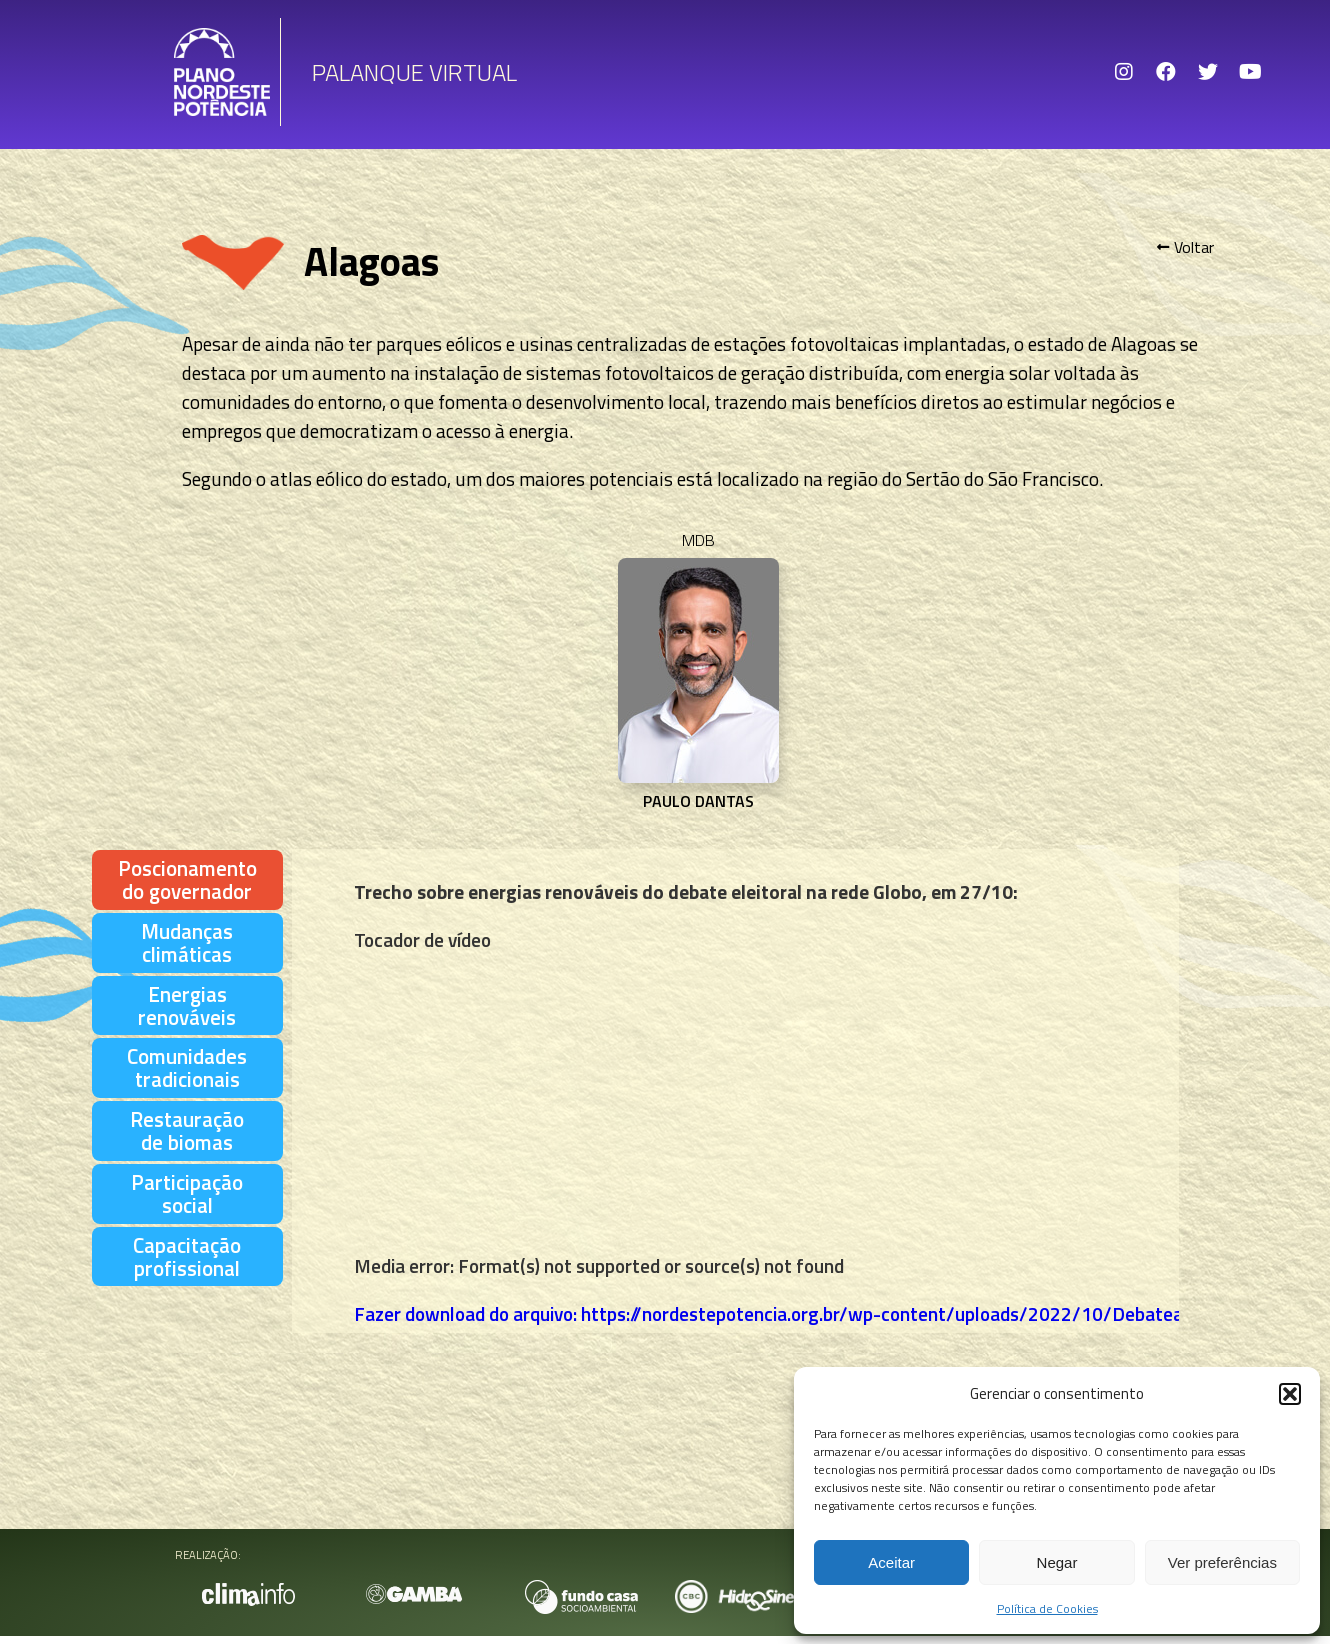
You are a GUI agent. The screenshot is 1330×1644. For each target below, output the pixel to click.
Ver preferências (1222, 1562)
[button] (1290, 1394)
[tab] (187, 880)
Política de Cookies (1047, 1608)
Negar (1057, 1562)
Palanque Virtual (414, 72)
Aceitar (891, 1562)
